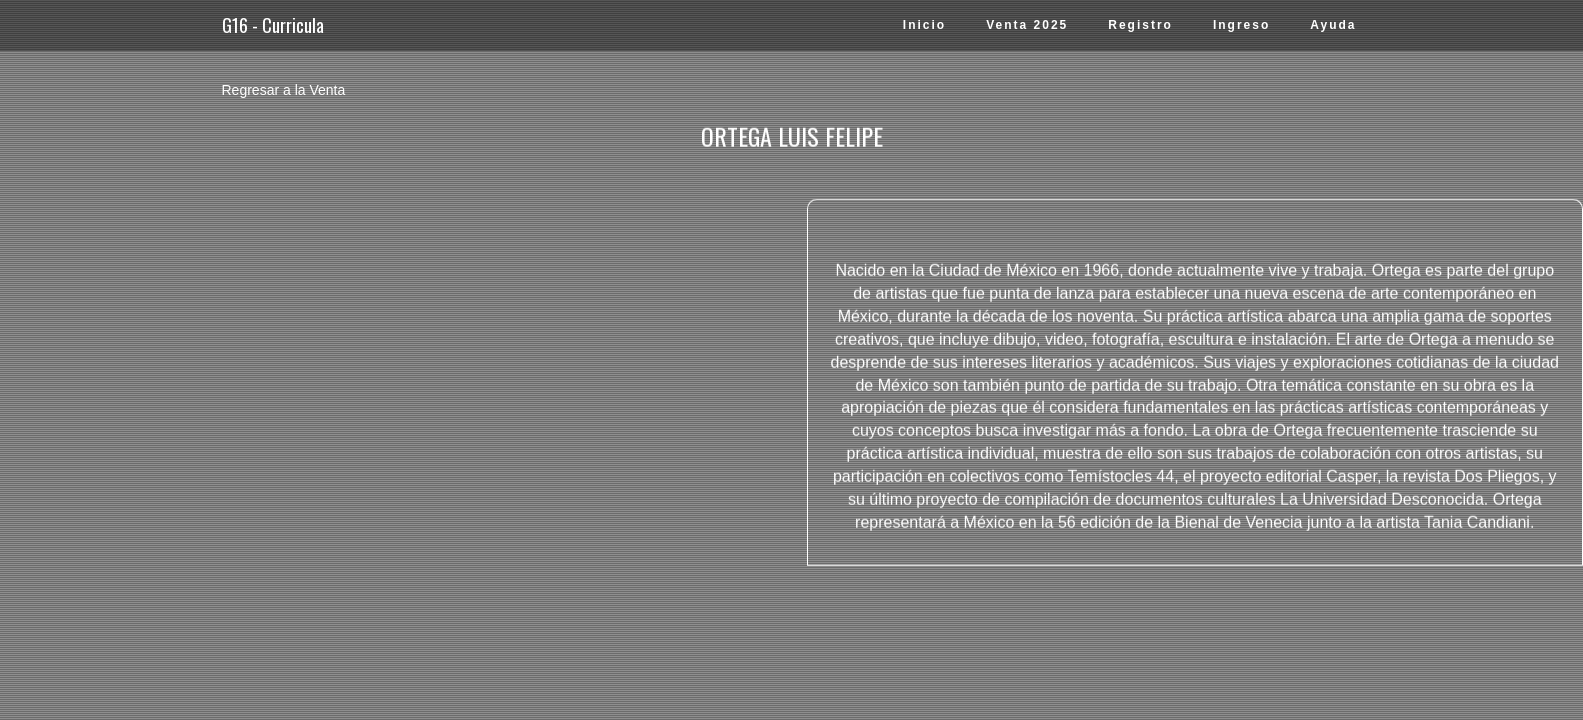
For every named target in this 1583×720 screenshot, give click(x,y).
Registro (1140, 25)
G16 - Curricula (273, 25)
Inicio (924, 25)
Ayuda (1333, 25)
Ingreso (1241, 25)
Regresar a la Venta (284, 90)
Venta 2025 (1027, 25)
